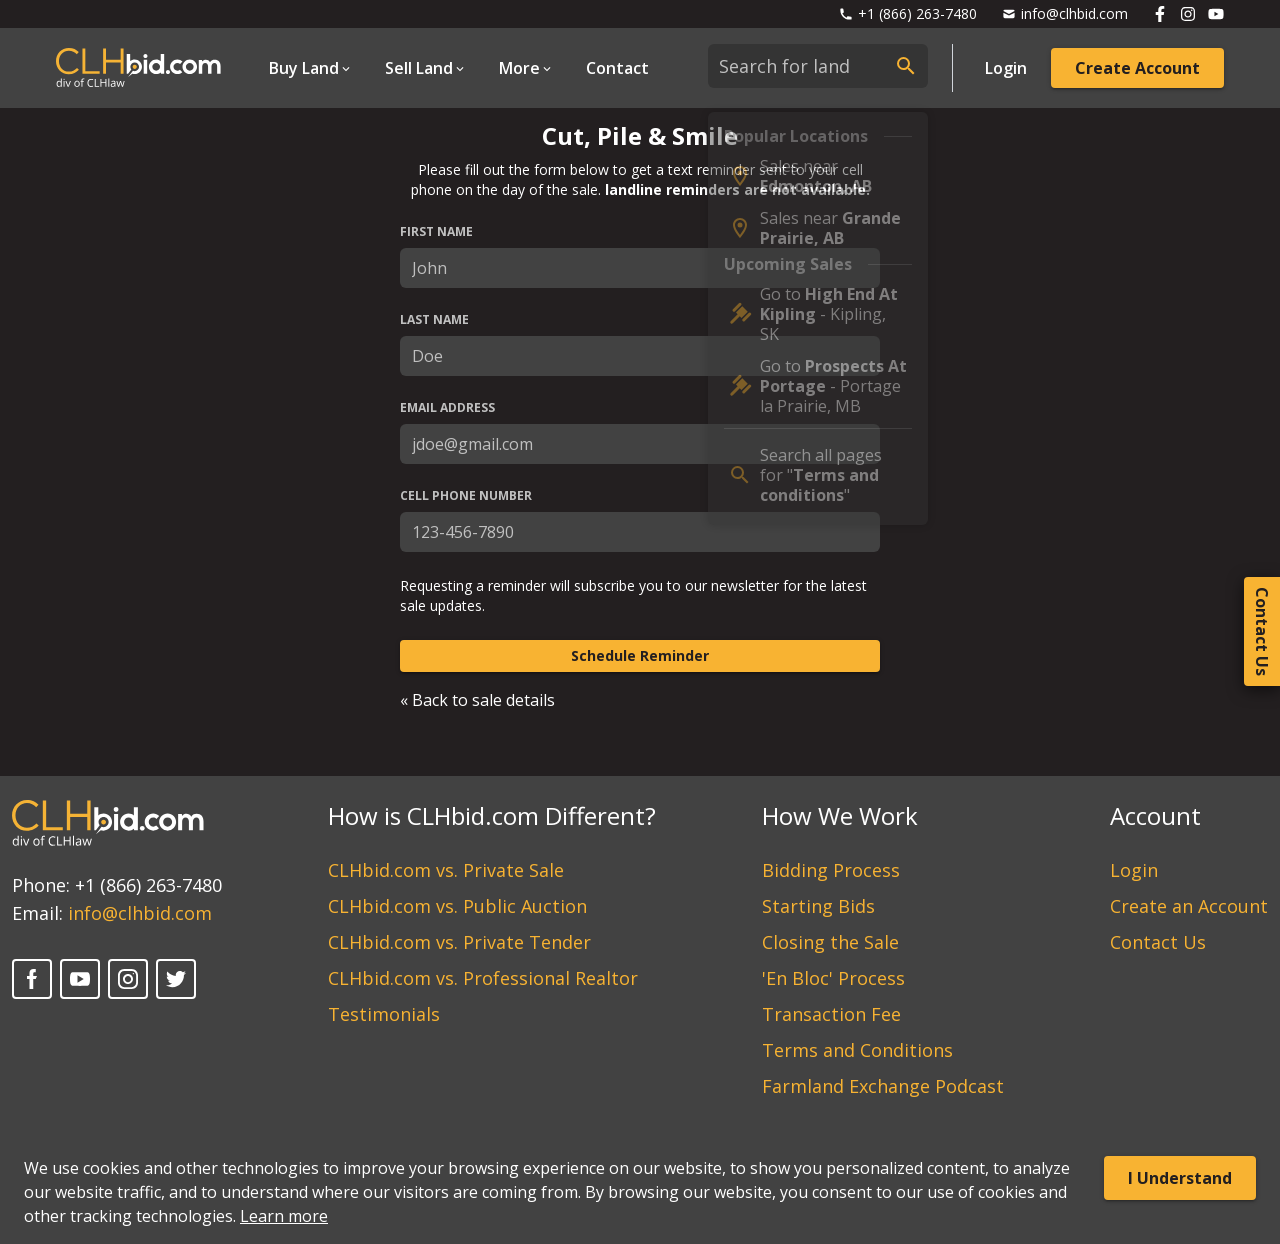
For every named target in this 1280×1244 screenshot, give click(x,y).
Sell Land (419, 68)
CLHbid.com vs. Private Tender (459, 942)
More (519, 68)
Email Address (447, 408)
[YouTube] (80, 979)
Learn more (284, 1216)
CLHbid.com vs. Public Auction (457, 906)
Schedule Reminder (640, 655)
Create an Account (1189, 906)
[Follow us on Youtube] (1216, 14)
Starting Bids (818, 906)
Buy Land (304, 68)
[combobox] (818, 66)
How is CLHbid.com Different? (492, 815)
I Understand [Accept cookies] (1180, 1178)
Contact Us (1158, 942)
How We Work (840, 815)
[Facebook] (32, 979)
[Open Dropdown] (311, 68)
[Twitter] (176, 979)
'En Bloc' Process (833, 978)
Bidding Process (831, 870)
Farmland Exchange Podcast (883, 1086)
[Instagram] (128, 979)
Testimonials (384, 1014)
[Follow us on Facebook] (1160, 14)
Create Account (1137, 68)
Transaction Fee (831, 1014)
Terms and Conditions (857, 1050)
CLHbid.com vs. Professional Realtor (483, 978)
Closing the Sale (830, 942)
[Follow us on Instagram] (1188, 14)
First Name (436, 232)
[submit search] (906, 66)
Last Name (434, 320)
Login (1006, 68)
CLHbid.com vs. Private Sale (446, 870)
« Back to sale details (477, 700)
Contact (617, 68)
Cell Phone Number (466, 496)
